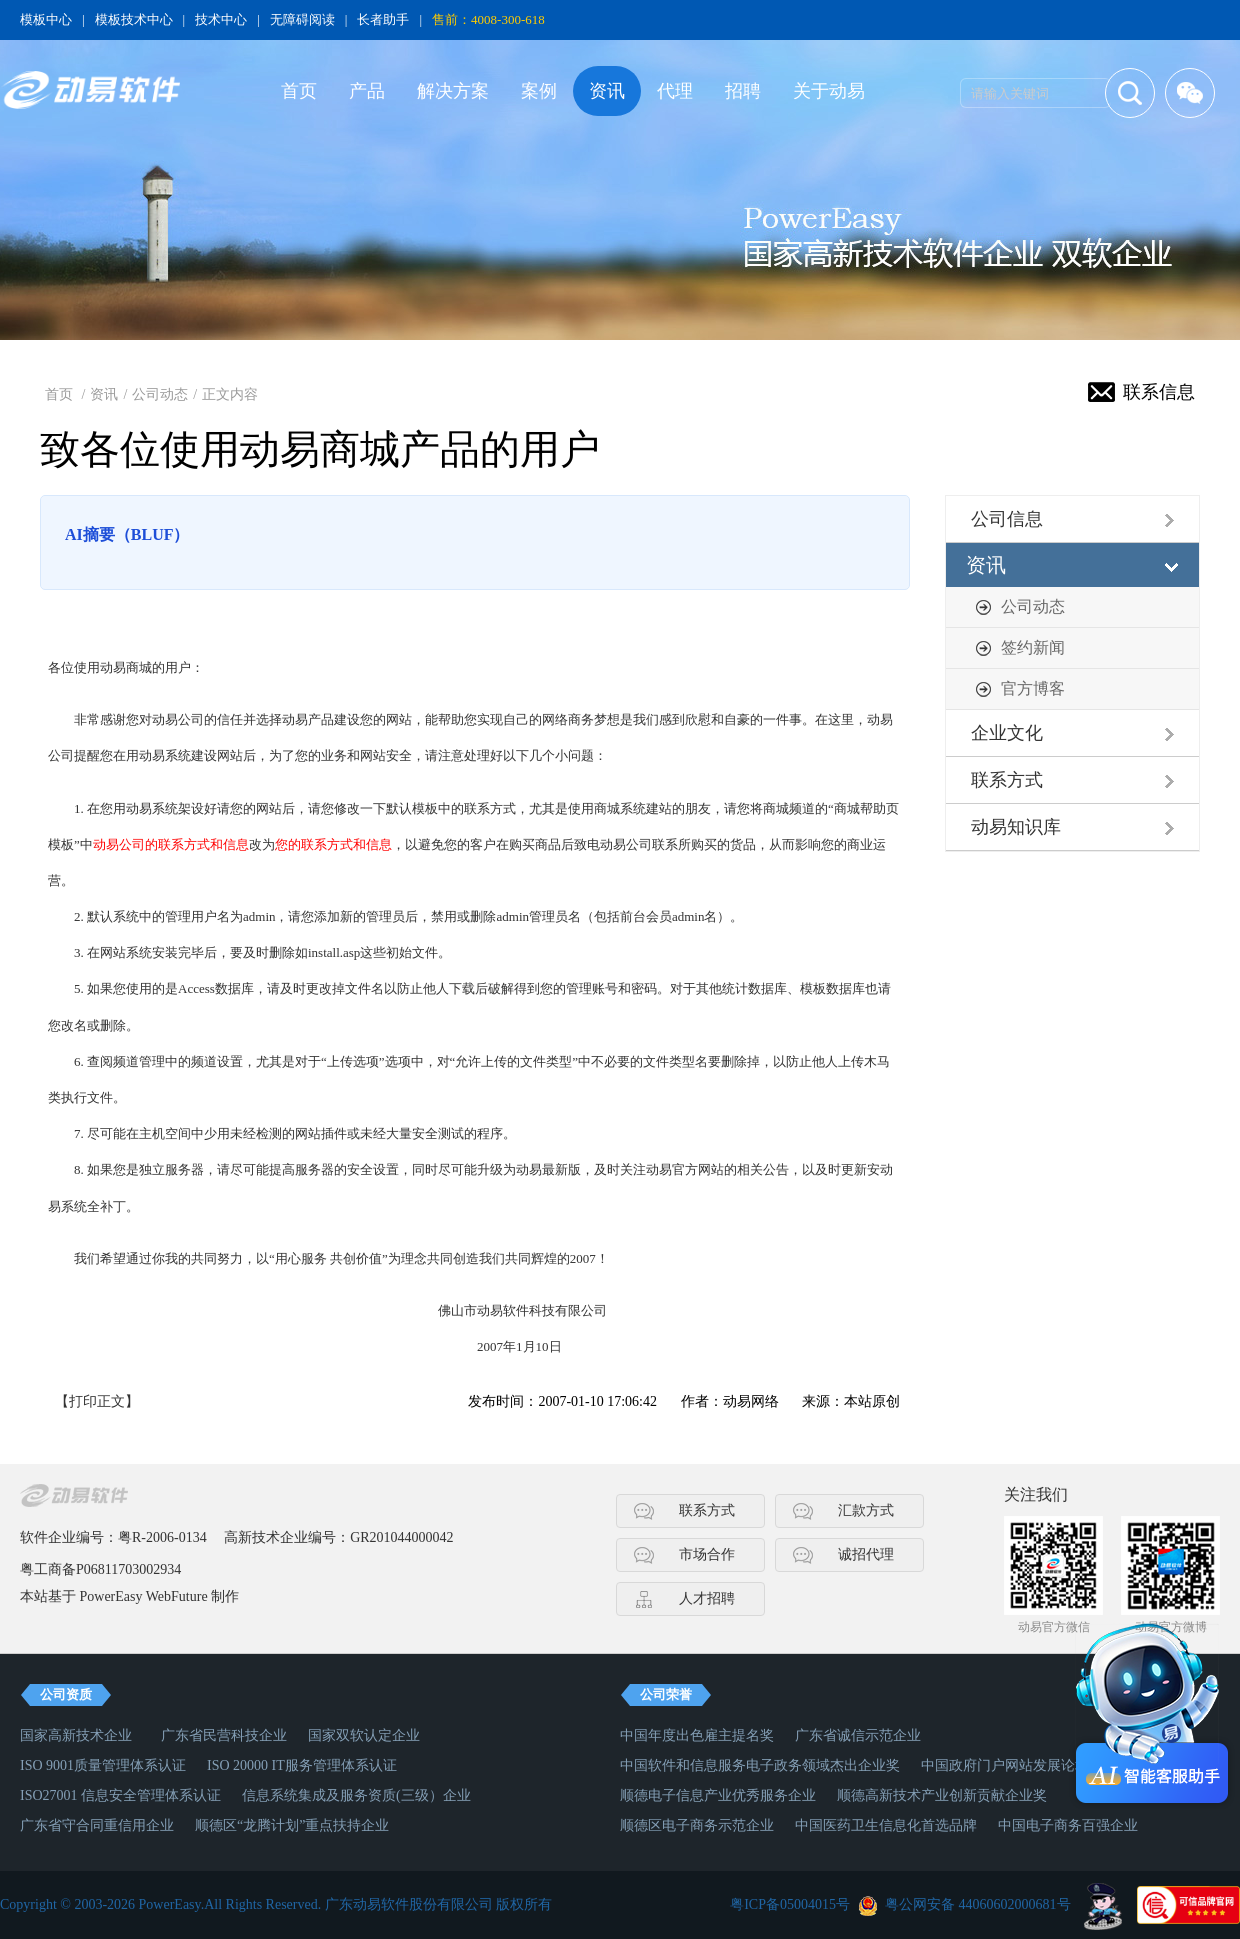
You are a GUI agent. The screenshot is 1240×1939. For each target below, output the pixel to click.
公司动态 (160, 394)
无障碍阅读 (302, 19)
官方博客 (1033, 688)
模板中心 (46, 19)
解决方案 (453, 91)
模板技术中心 (134, 19)
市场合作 (707, 1554)
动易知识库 (1016, 827)
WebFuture (177, 1596)
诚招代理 (866, 1554)
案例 (539, 91)
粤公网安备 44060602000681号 (978, 1904)
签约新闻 (1033, 647)
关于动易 (829, 91)
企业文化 (1007, 733)
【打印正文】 (97, 1401)
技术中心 (221, 19)
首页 (299, 91)
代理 (675, 91)
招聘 (743, 91)
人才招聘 (707, 1598)
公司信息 (1007, 519)
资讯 (607, 91)
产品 (367, 91)
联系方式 (1007, 780)
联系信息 (1159, 392)
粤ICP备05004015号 (790, 1904)
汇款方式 (866, 1510)
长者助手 (383, 19)
